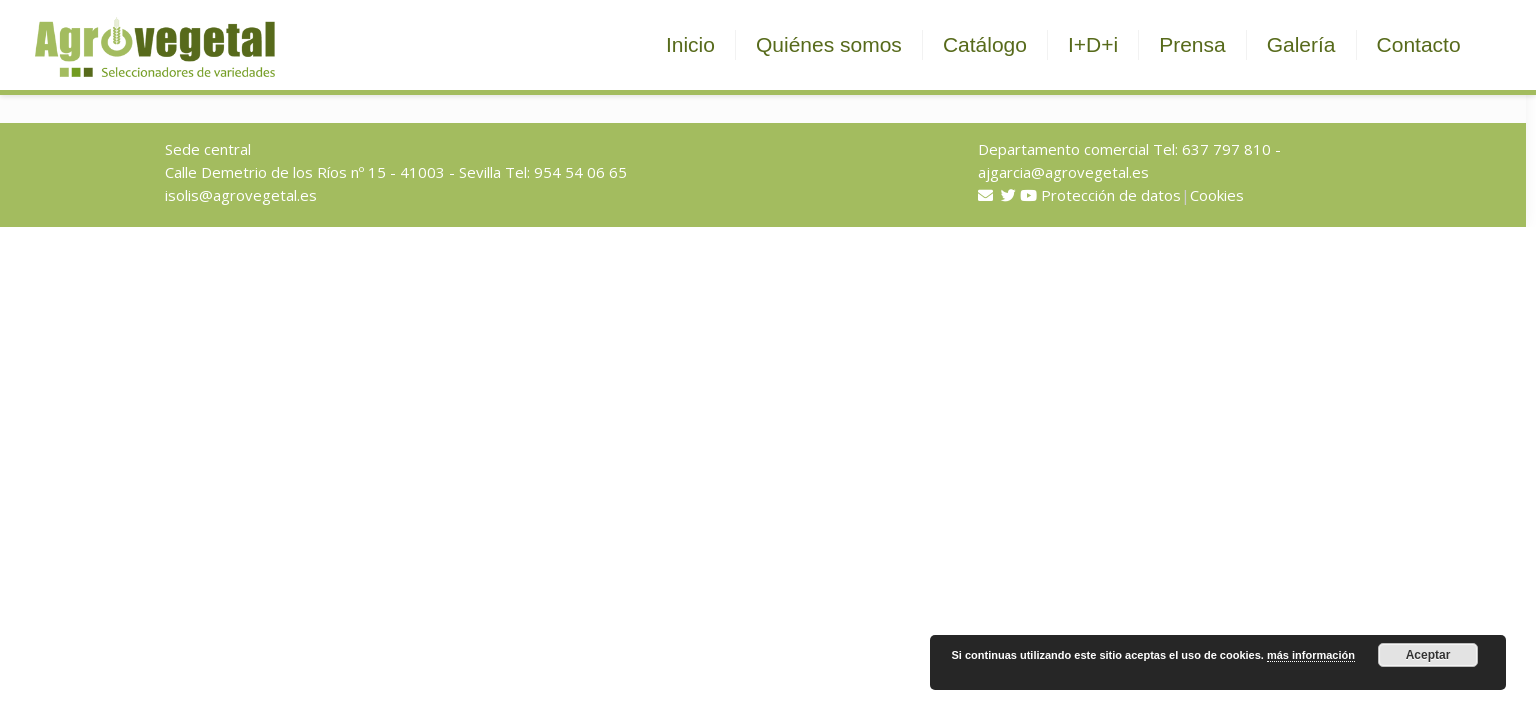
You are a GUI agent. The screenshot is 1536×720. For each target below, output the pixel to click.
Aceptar (1428, 655)
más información (1311, 655)
